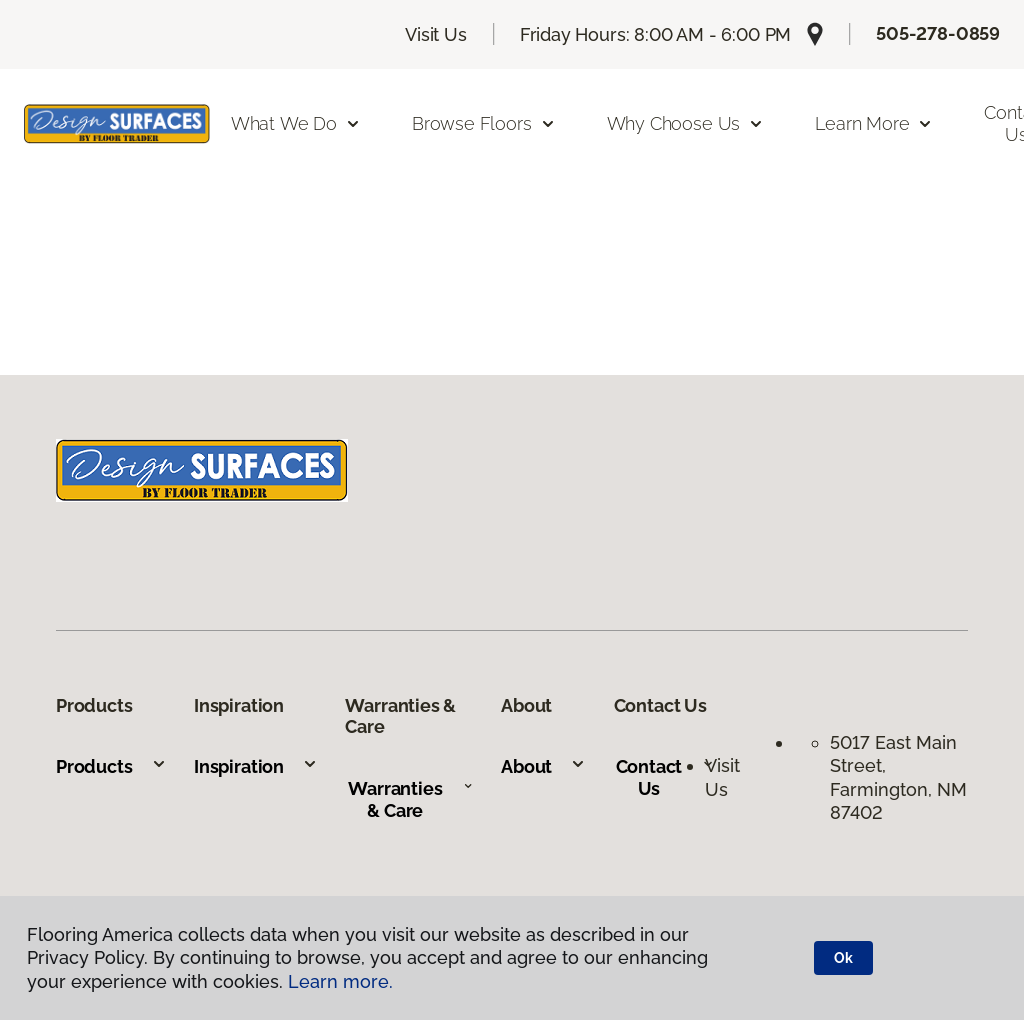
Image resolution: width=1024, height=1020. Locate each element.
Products (111, 766)
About (543, 766)
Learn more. (340, 981)
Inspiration (256, 766)
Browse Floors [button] (484, 123)
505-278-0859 (938, 33)
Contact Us (665, 777)
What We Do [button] (296, 123)
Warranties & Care (410, 799)
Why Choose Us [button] (686, 123)
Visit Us (436, 34)
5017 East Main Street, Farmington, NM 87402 (898, 777)
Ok (843, 958)
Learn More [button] (874, 123)
